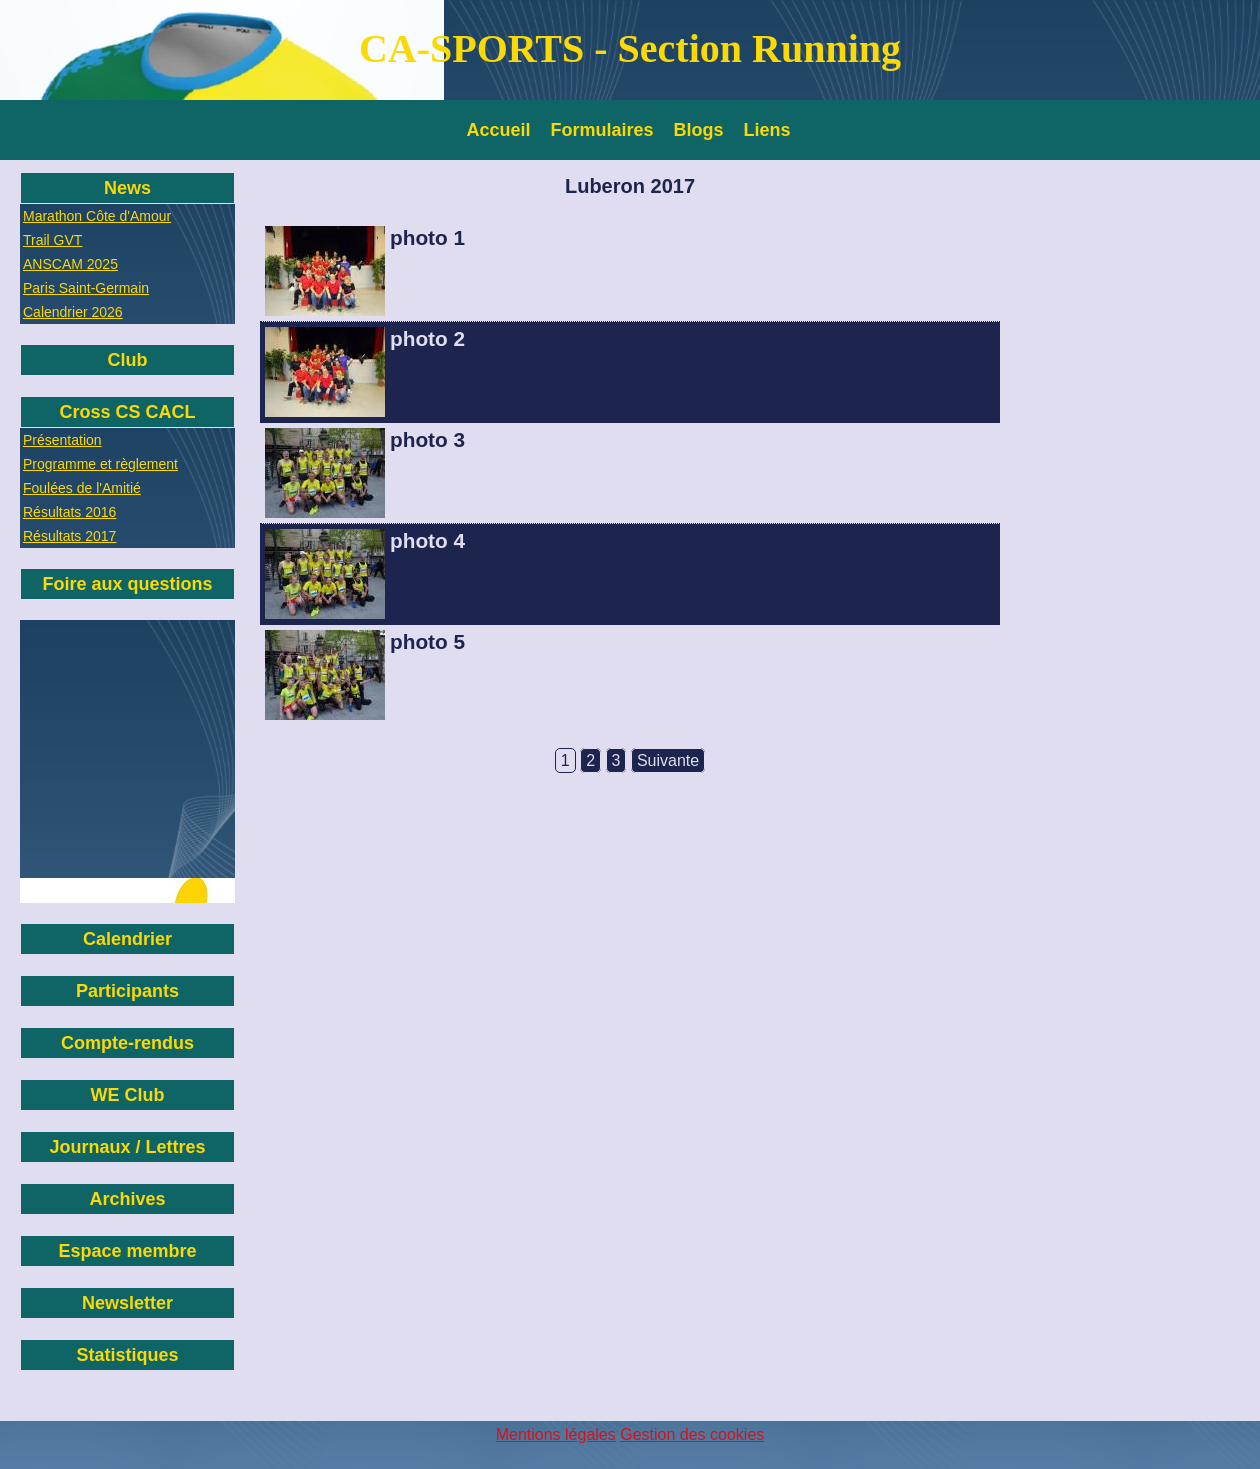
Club (128, 360)
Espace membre (127, 1251)
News (127, 188)
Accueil (499, 130)
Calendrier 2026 (73, 312)
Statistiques (127, 1355)
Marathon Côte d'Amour (97, 216)
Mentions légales (556, 1434)
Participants (127, 991)
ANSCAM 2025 (70, 264)
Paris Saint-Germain (86, 288)
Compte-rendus (127, 1043)
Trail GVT (52, 240)
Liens (767, 130)
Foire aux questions (127, 584)
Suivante (668, 760)
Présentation (62, 440)
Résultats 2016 (69, 512)
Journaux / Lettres (127, 1147)
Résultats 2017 (69, 536)
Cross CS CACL (127, 412)
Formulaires (602, 130)
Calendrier (127, 939)
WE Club (128, 1095)
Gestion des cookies (692, 1434)
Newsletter (127, 1303)
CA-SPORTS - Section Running (630, 48)
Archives (127, 1199)
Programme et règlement (100, 464)
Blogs (699, 130)
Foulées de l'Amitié (82, 488)
